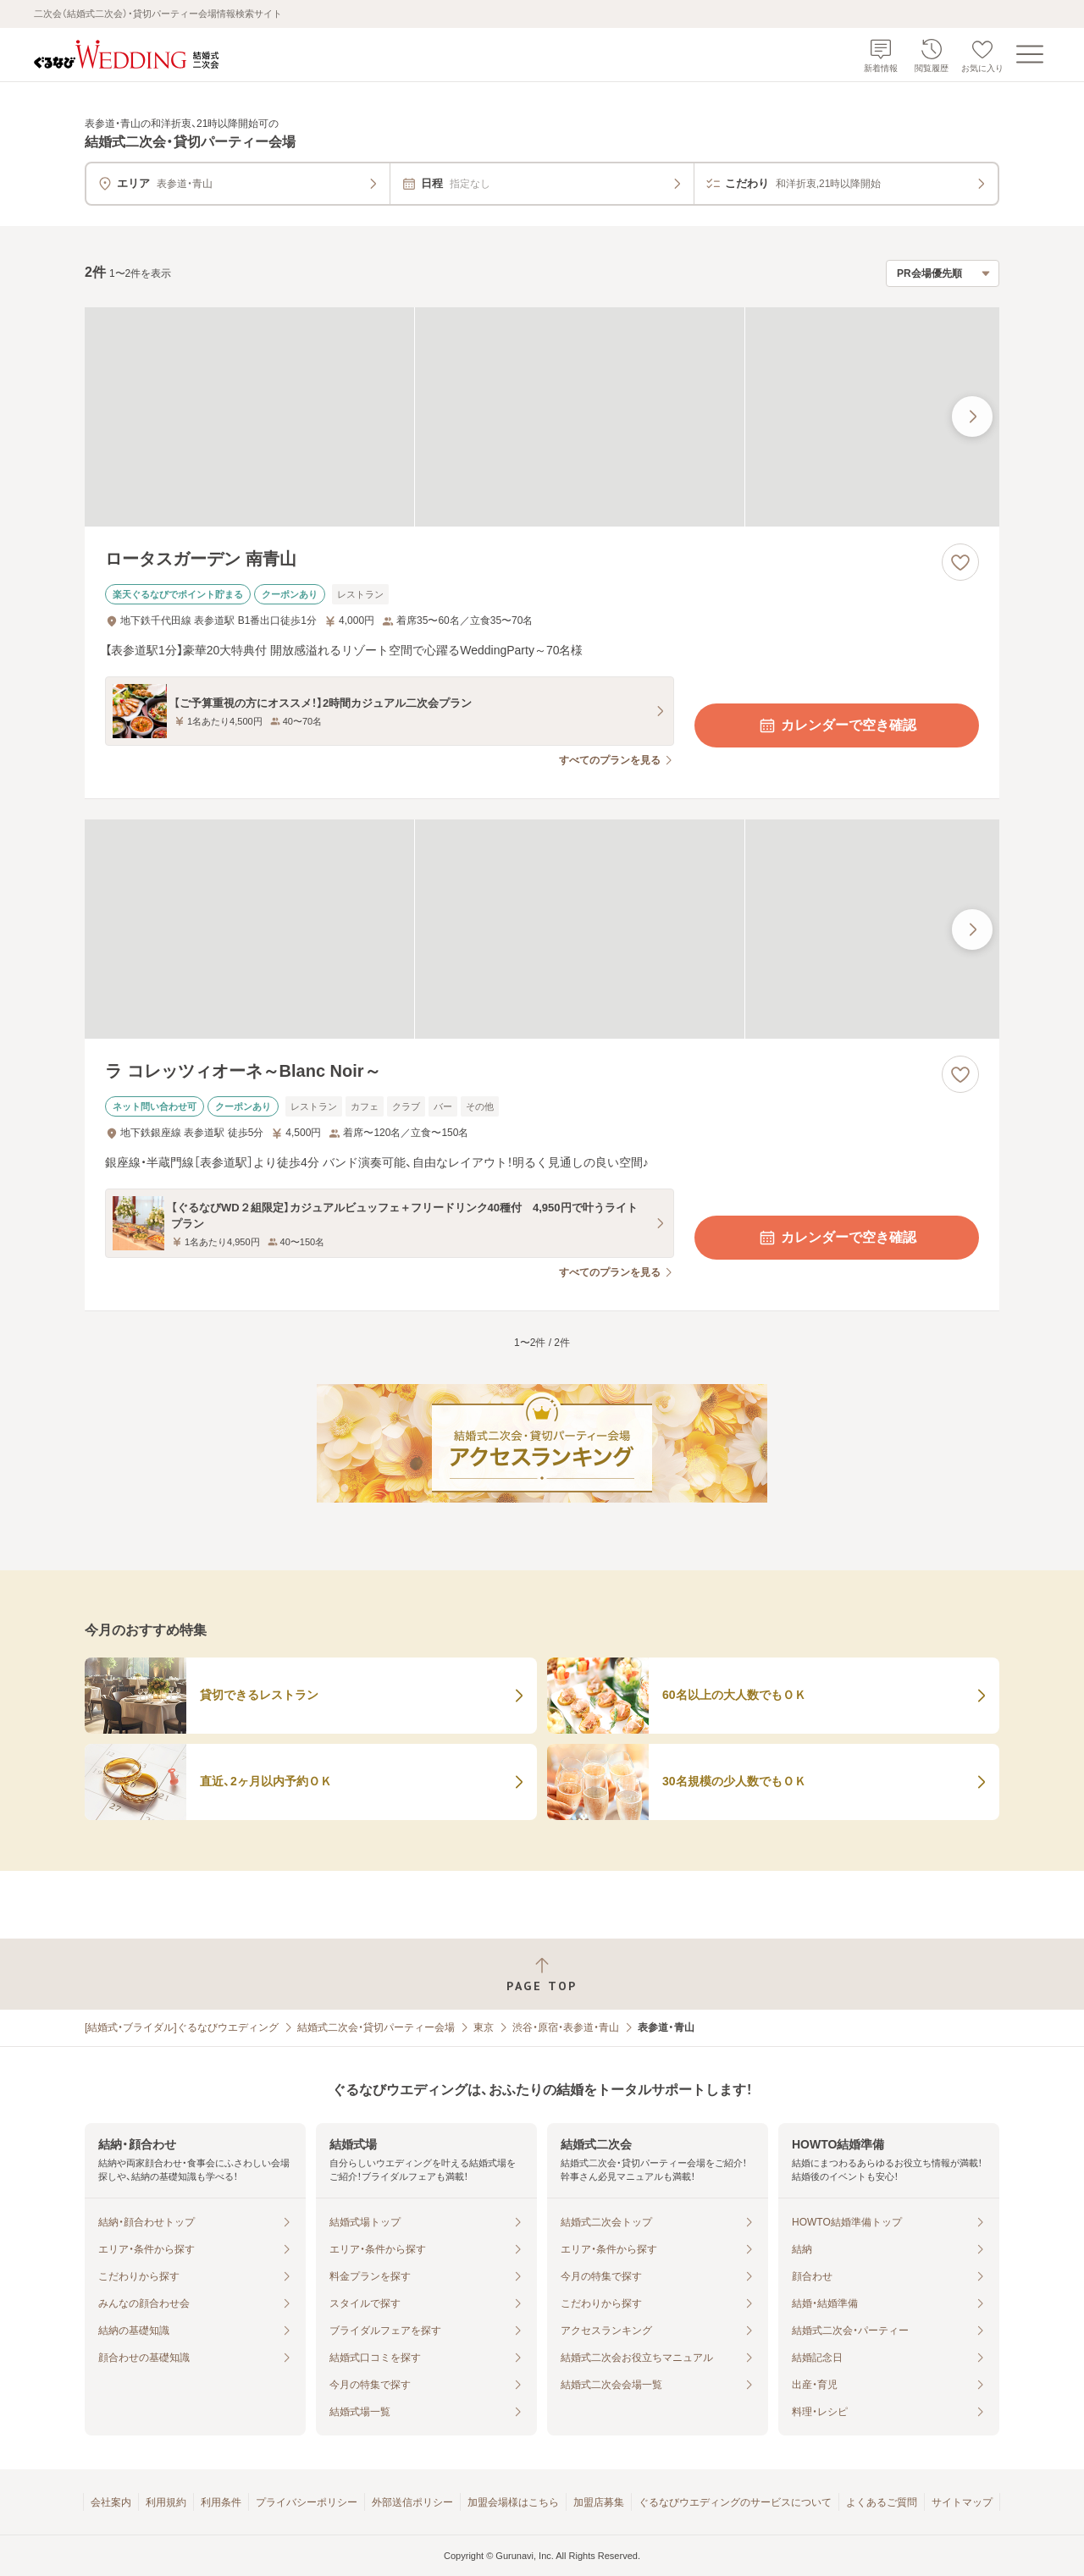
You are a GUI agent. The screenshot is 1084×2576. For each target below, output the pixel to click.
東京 (483, 2027)
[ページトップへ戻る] (542, 1975)
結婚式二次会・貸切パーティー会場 (376, 2027)
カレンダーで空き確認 (836, 725)
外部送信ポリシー (412, 2502)
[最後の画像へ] (972, 416)
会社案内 (111, 2502)
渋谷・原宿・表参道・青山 (565, 2027)
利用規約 (166, 2502)
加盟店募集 (598, 2502)
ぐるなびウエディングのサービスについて (735, 2502)
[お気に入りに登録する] (960, 562)
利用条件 (221, 2502)
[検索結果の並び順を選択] (942, 273)
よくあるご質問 (881, 2502)
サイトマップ (962, 2502)
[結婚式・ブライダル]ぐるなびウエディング (182, 2027)
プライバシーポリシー (306, 2502)
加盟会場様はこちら (513, 2502)
